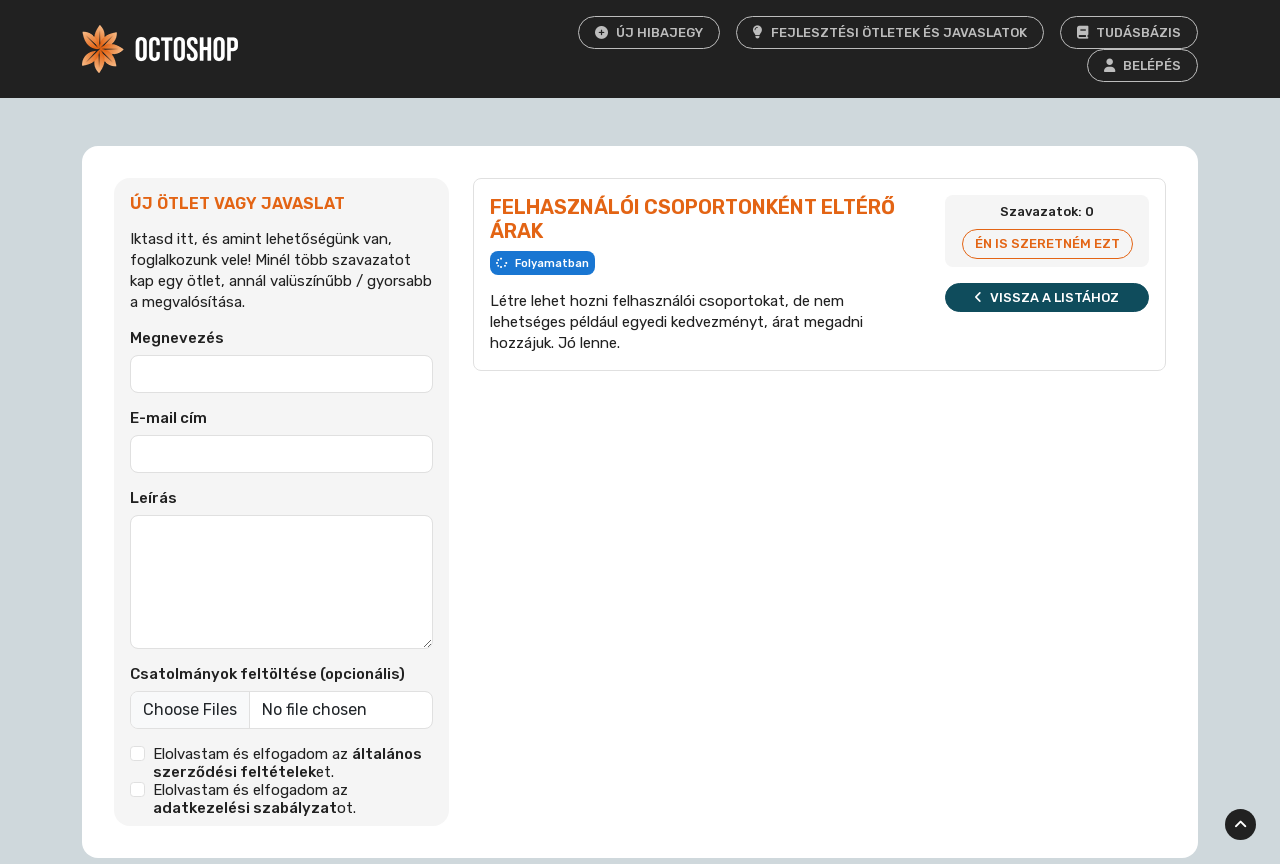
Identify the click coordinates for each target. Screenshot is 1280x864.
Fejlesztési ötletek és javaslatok (890, 32)
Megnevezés (177, 338)
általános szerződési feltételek (288, 763)
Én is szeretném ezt (1047, 243)
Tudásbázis (1129, 32)
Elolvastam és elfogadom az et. (288, 763)
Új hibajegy (649, 32)
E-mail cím (168, 418)
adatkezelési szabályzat (245, 808)
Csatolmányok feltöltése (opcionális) (267, 674)
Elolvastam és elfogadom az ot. (254, 799)
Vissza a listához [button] (1047, 297)
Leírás (153, 498)
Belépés (1142, 65)
